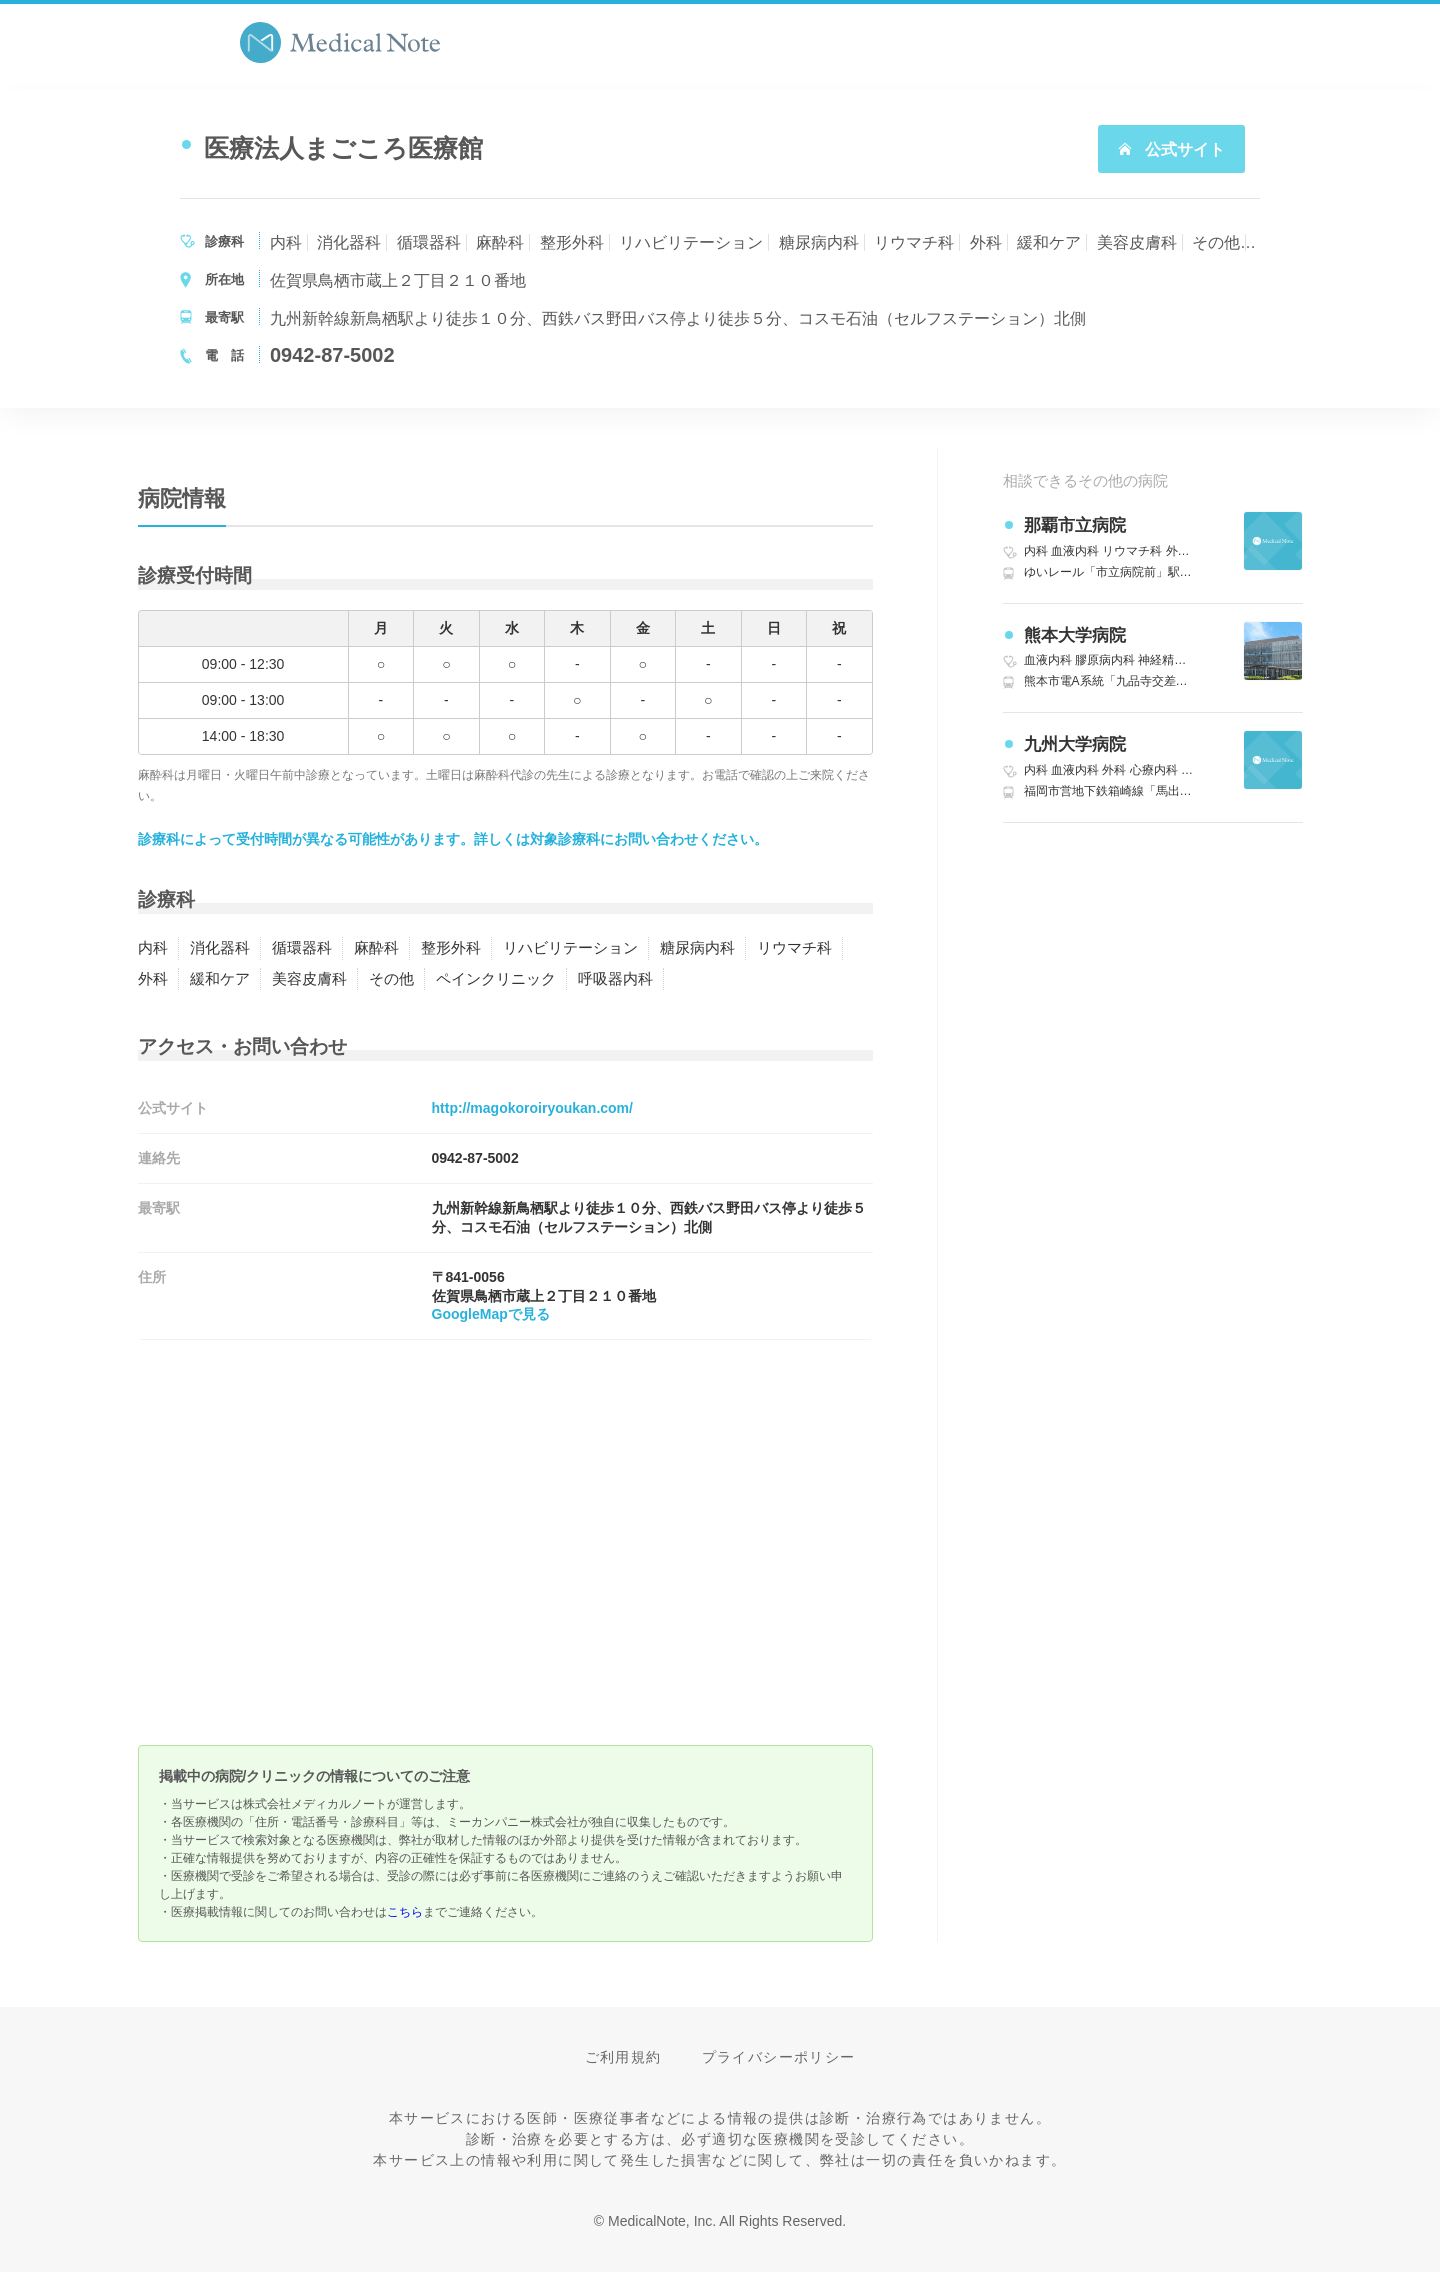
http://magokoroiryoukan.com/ (532, 1108)
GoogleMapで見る (491, 1314)
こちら (405, 1912)
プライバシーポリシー (779, 2057)
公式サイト (1171, 149)
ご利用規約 (623, 2057)
